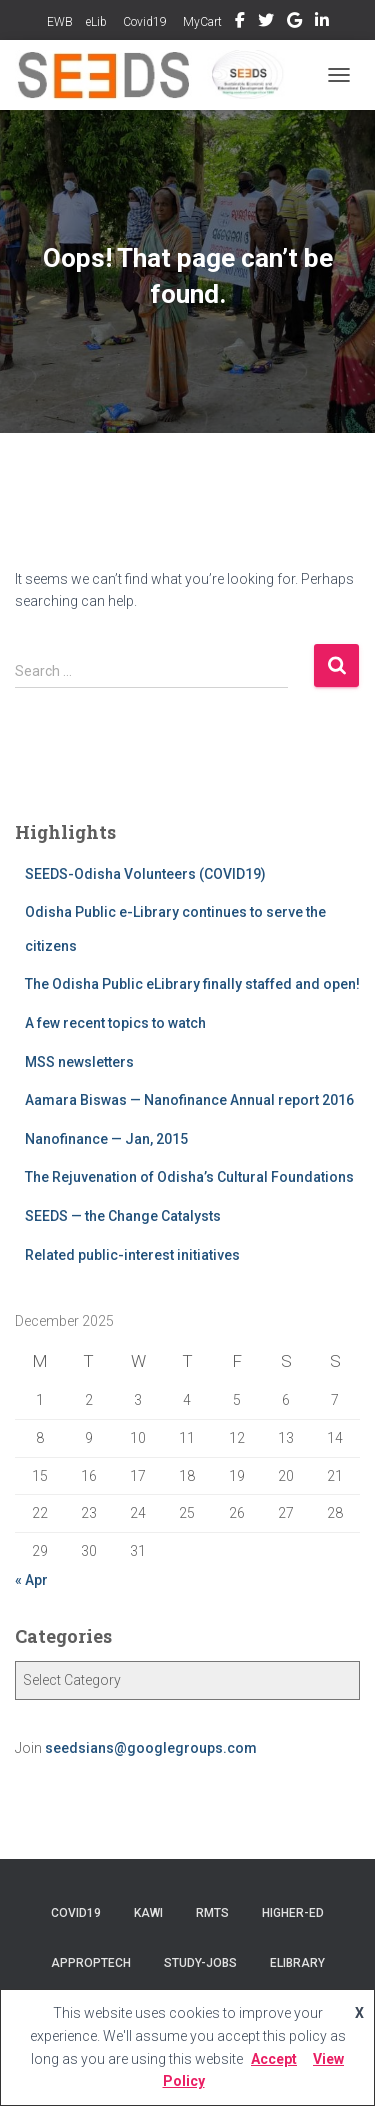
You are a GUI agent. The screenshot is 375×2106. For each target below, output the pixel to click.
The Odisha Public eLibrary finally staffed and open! (192, 984)
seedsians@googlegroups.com (151, 1748)
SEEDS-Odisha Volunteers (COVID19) (145, 874)
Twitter (266, 23)
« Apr (31, 1580)
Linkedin (322, 23)
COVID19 (76, 1913)
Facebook (240, 23)
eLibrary (297, 1963)
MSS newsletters (79, 1062)
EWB (60, 22)
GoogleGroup (294, 23)
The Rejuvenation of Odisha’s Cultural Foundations (189, 1177)
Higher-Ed (293, 1913)
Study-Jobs (200, 1963)
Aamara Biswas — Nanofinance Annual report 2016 (189, 1100)
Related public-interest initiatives (132, 1255)
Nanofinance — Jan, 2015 (106, 1139)
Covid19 (143, 22)
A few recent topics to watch (115, 1023)
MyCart (201, 22)
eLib (96, 22)
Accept (274, 2059)
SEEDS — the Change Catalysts (123, 1216)
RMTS (212, 1913)
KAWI (148, 1913)
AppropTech (91, 1963)
